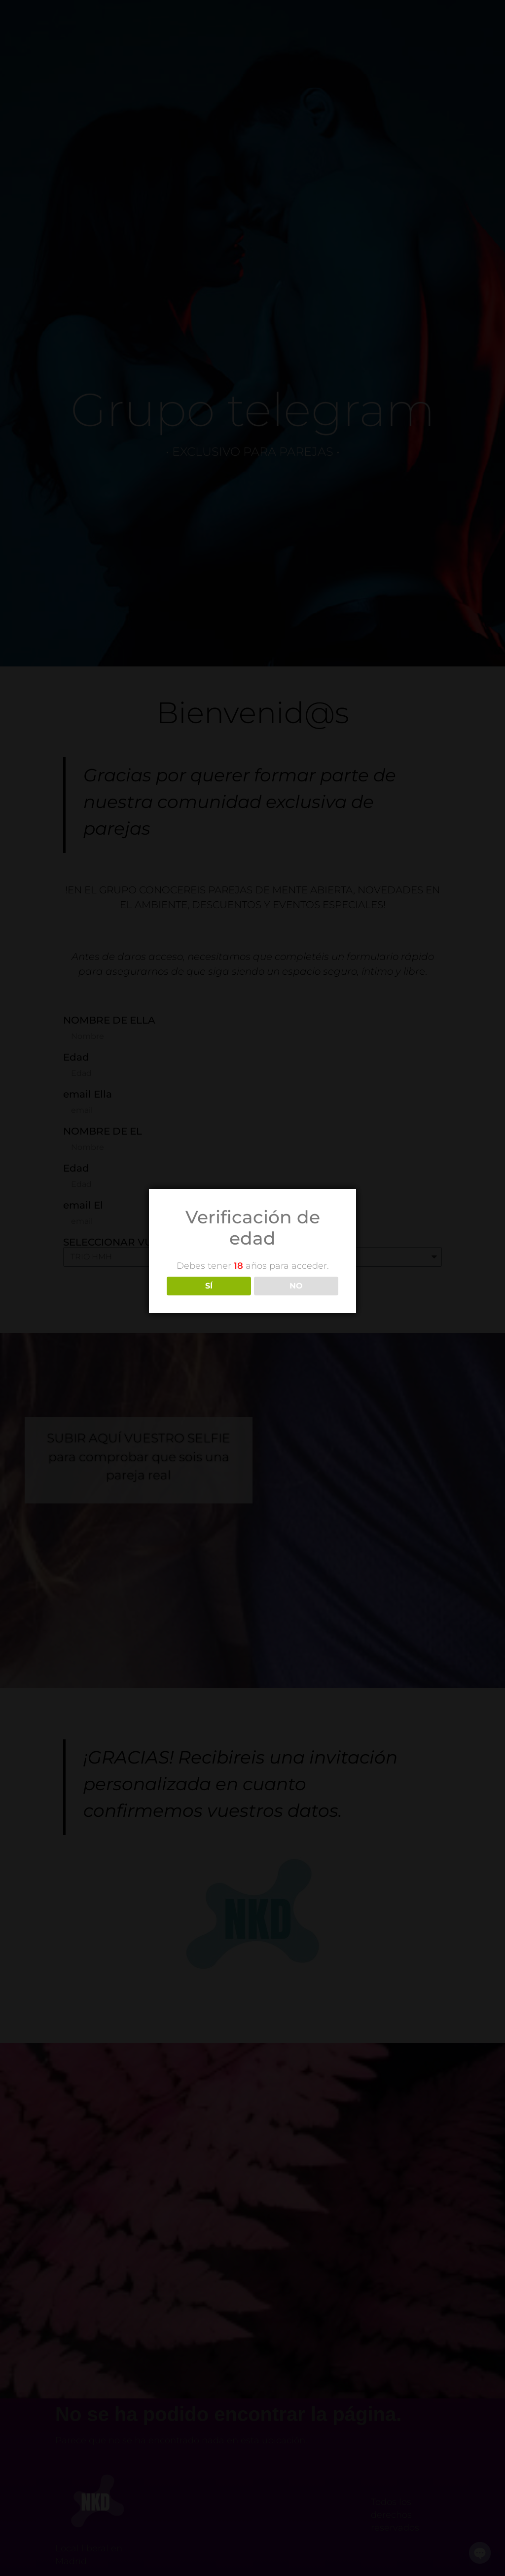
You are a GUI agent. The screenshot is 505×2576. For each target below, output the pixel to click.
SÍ (209, 1285)
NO (296, 1285)
